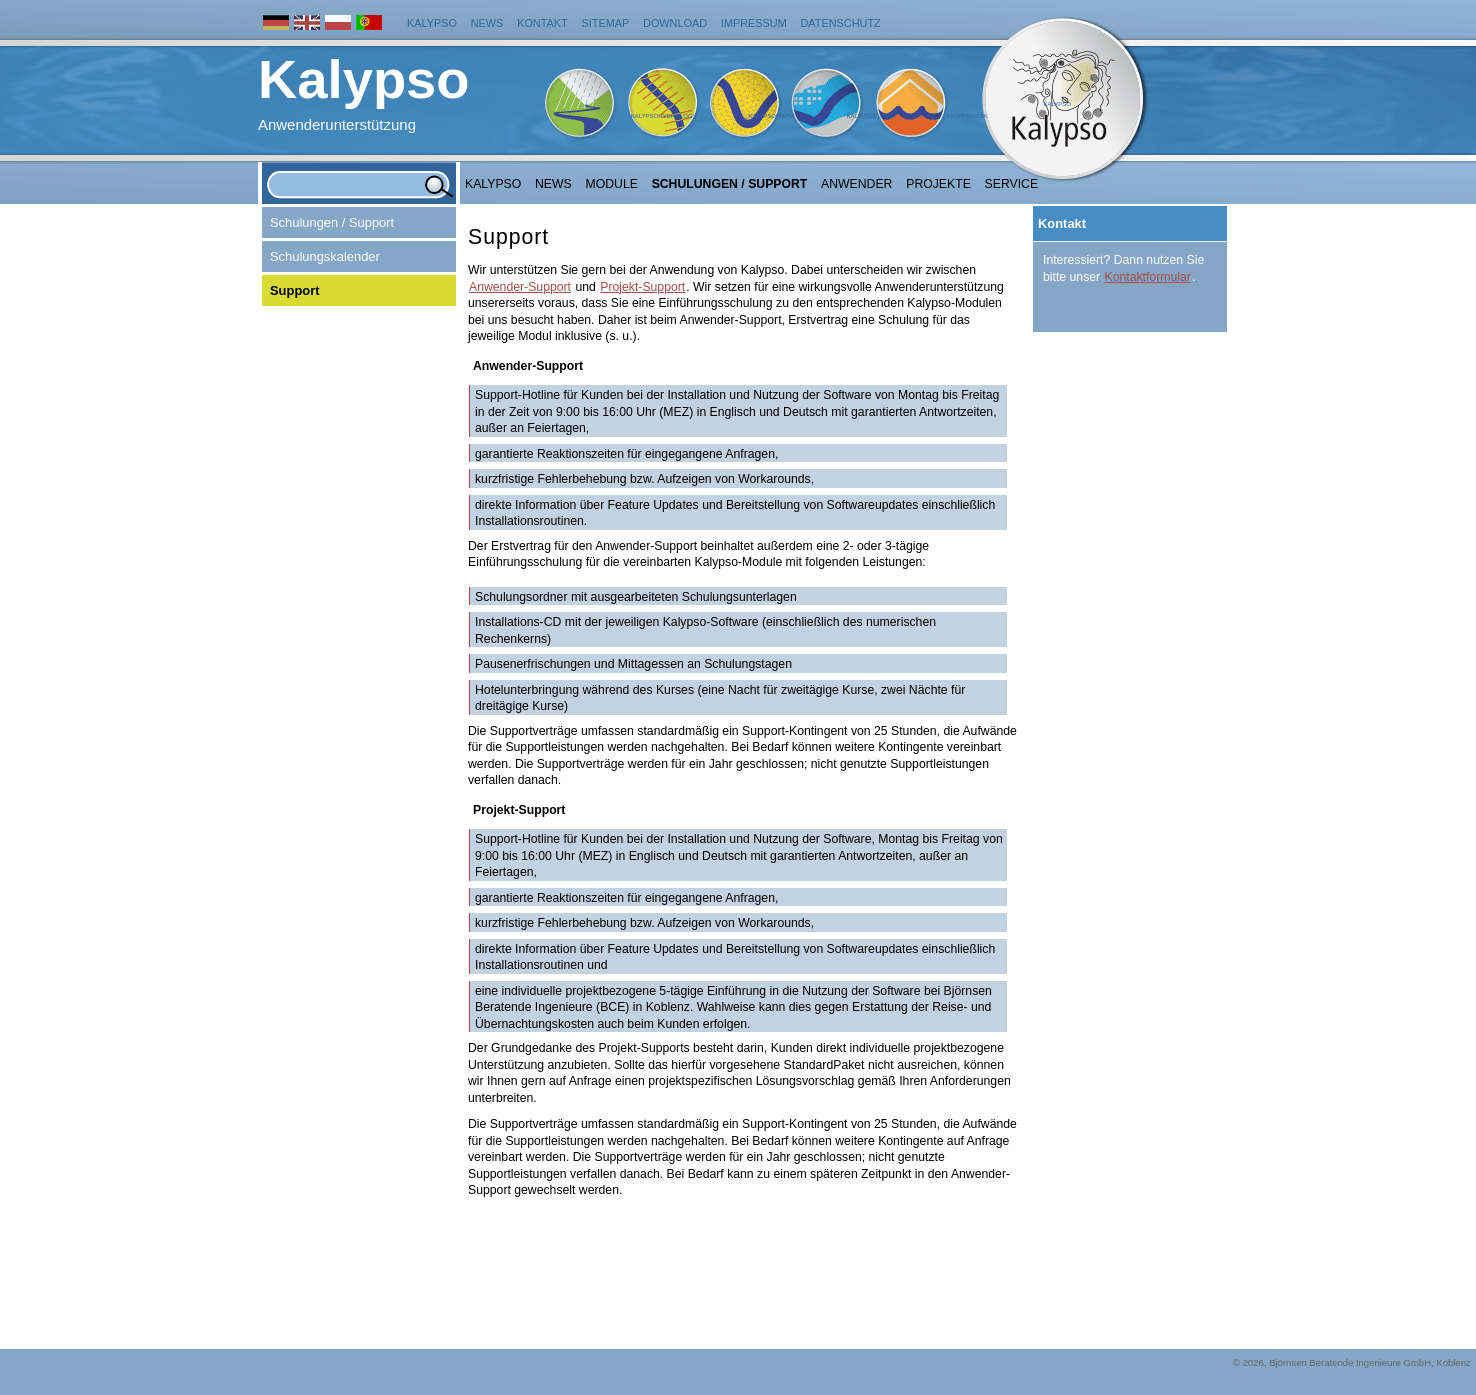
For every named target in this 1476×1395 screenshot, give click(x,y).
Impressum (754, 23)
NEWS (553, 184)
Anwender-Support (520, 287)
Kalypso (432, 23)
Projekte (938, 184)
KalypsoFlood (870, 116)
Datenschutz (841, 23)
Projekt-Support (642, 287)
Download (675, 23)
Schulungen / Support (730, 184)
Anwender (856, 184)
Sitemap (606, 23)
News (487, 23)
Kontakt (542, 23)
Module (612, 184)
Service (1012, 184)
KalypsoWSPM (771, 116)
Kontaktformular (1148, 277)
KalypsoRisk (967, 116)
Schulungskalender (325, 256)
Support (294, 290)
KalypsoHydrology (664, 116)
